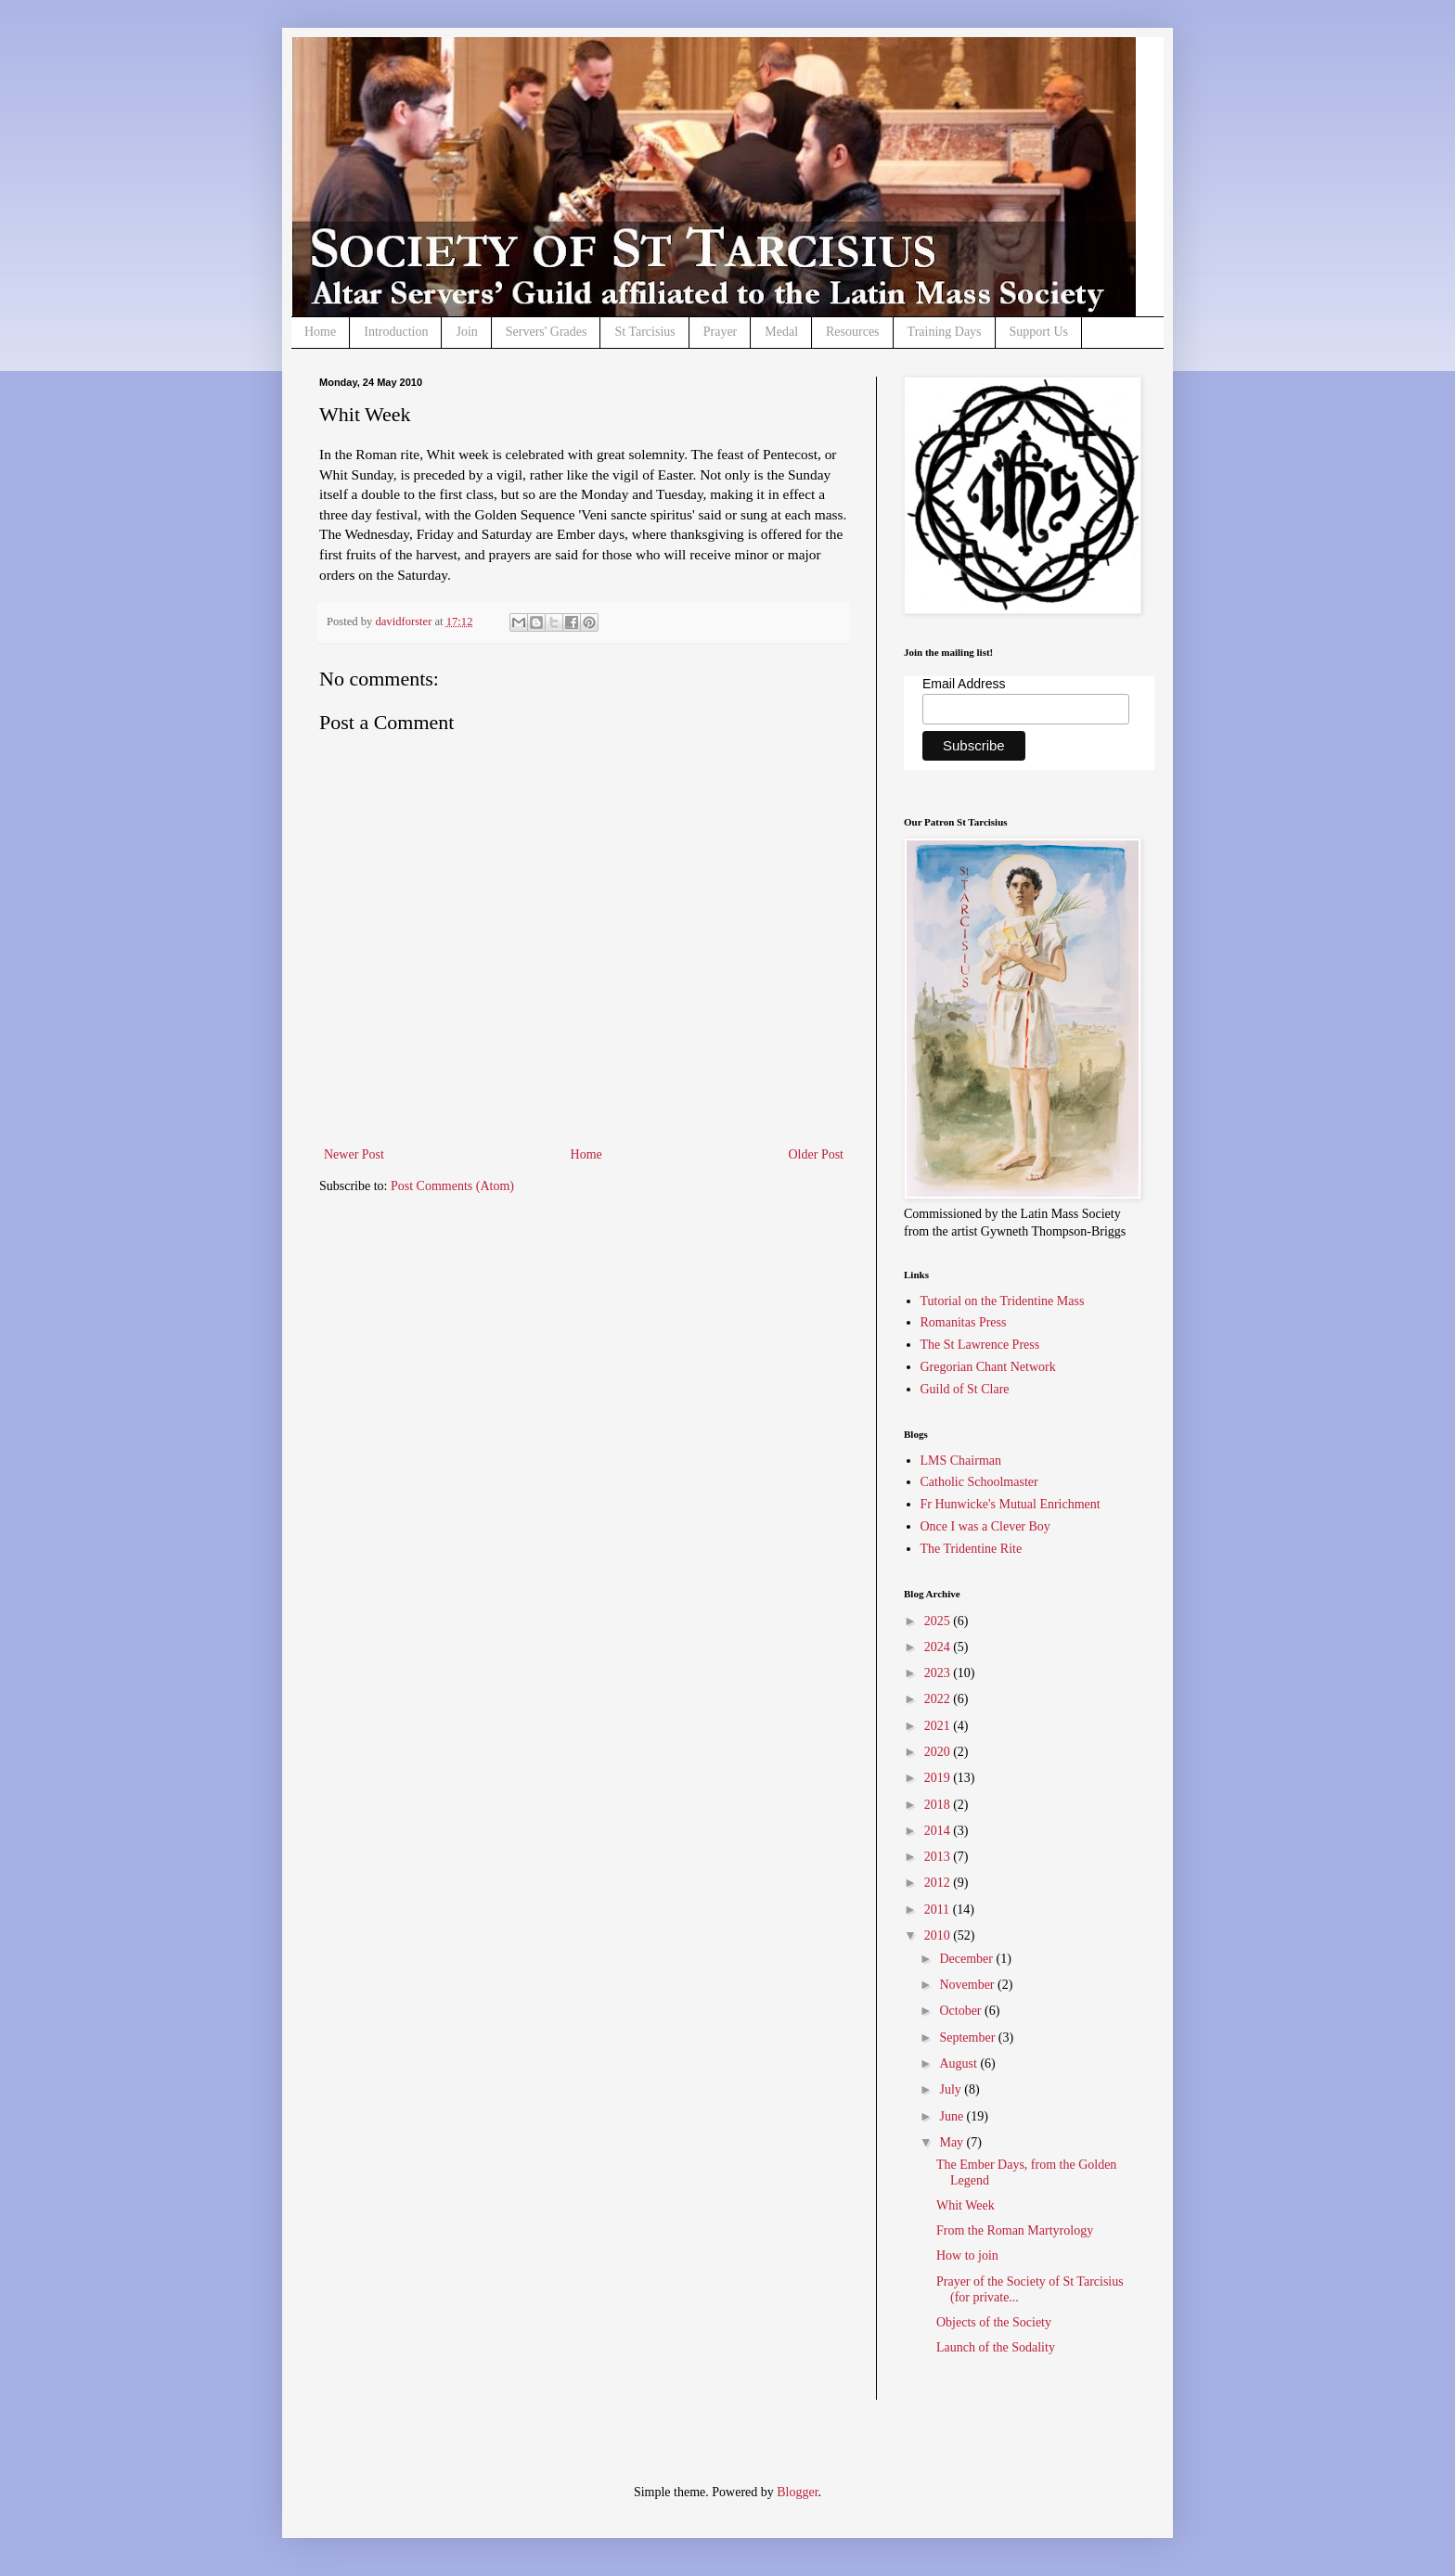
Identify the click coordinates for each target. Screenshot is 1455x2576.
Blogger (797, 2492)
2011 (938, 1909)
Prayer (720, 332)
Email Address (963, 683)
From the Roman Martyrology (1014, 2230)
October (962, 2011)
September (968, 2037)
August (959, 2063)
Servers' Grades (546, 332)
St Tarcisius (644, 332)
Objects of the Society (993, 2322)
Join (466, 332)
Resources (853, 332)
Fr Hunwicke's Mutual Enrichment (1011, 1504)
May (952, 2142)
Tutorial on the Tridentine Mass (1003, 1301)
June (952, 2116)
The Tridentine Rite (972, 1549)
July (951, 2089)
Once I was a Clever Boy (985, 1526)
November (968, 1985)
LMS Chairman (961, 1460)
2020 (939, 1752)
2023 (939, 1673)
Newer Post (354, 1154)
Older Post (816, 1154)
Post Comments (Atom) (452, 1186)
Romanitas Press (964, 1322)
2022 (939, 1699)
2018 (939, 1805)
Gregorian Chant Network (988, 1367)
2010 (939, 1935)
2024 (939, 1647)
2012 (939, 1883)
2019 (939, 1778)
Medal (781, 332)
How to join (967, 2255)
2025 (939, 1621)
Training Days (945, 332)
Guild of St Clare (965, 1389)
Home (320, 332)
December (967, 1959)
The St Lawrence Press (980, 1345)
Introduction (396, 332)
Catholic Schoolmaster (979, 1482)
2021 (939, 1726)
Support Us (1039, 332)
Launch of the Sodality (995, 2347)
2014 (939, 1831)
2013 (939, 1857)
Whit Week (965, 2205)
